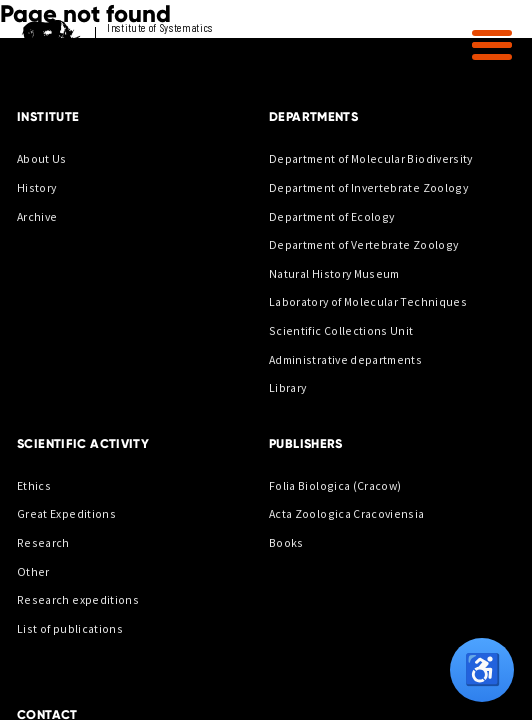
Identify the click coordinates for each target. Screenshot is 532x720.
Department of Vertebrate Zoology (363, 244)
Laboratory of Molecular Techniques (368, 301)
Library (287, 387)
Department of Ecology (331, 216)
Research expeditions (78, 599)
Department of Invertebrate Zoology (368, 187)
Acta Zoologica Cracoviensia (347, 513)
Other (33, 571)
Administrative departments (345, 359)
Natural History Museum (334, 273)
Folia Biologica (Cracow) (335, 485)
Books (286, 542)
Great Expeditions (66, 513)
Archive (37, 216)
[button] (492, 45)
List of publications (70, 628)
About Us (42, 158)
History (36, 187)
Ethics (34, 485)
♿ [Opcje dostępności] (482, 669)
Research (43, 542)
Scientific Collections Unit (341, 330)
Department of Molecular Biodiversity (371, 158)
